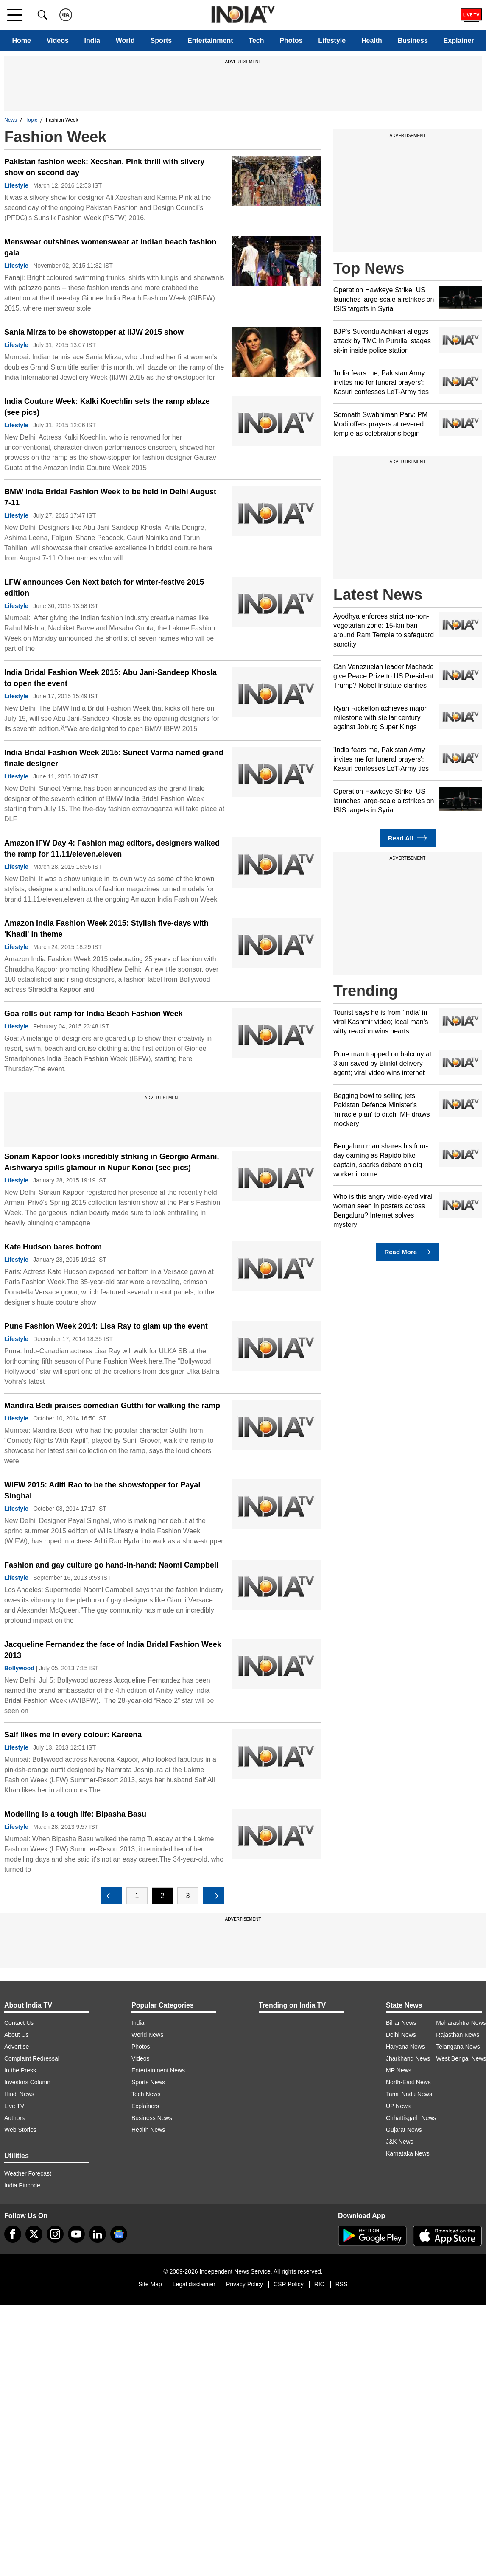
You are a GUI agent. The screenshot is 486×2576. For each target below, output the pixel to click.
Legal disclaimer (194, 2284)
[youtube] (76, 2234)
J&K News (399, 2141)
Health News (148, 2129)
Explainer (459, 40)
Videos (58, 40)
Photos (290, 40)
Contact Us (19, 2022)
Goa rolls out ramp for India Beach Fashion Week (93, 1013)
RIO (319, 2284)
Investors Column (27, 2082)
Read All (407, 838)
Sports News (148, 2082)
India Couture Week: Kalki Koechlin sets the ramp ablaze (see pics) (107, 407)
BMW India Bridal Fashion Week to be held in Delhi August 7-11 (110, 497)
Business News (151, 2117)
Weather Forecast (27, 2173)
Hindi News (19, 2094)
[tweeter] (33, 2234)
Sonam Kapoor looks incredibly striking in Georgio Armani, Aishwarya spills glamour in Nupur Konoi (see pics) (111, 1162)
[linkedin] (97, 2234)
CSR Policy (289, 2284)
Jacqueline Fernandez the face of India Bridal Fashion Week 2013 (112, 1650)
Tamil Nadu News (409, 2094)
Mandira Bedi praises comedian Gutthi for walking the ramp (112, 1405)
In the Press (20, 2070)
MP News (398, 2070)
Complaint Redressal (31, 2058)
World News (147, 2034)
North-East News (408, 2082)
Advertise (16, 2046)
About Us (16, 2034)
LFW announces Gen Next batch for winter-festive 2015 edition (104, 587)
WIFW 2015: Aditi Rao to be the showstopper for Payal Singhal (102, 1490)
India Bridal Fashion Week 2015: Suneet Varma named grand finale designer (113, 758)
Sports (161, 40)
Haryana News (405, 2046)
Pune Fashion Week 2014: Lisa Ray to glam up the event (106, 1326)
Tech (256, 40)
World (125, 40)
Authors (14, 2117)
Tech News (145, 2094)
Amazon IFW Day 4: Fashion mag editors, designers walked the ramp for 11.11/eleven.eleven (112, 848)
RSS (341, 2284)
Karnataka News (408, 2153)
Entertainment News (158, 2070)
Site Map (150, 2284)
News (10, 120)
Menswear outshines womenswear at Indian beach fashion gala (110, 247)
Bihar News (401, 2022)
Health (371, 40)
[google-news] (118, 2234)
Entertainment (210, 40)
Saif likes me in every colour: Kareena (73, 1734)
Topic (31, 120)
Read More (407, 1252)
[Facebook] (12, 2234)
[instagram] (55, 2234)
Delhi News (401, 2034)
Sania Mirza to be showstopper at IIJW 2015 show (94, 332)
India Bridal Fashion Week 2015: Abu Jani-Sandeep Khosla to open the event (110, 678)
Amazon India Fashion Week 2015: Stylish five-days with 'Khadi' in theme (106, 928)
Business (413, 40)
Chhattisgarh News (411, 2117)
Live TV (14, 2106)
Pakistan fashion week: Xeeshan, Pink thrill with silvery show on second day (104, 167)
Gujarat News (404, 2129)
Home (21, 40)
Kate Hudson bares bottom (53, 1247)
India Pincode (22, 2185)
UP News (398, 2106)
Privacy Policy (244, 2284)
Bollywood (19, 1668)
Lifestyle (332, 40)
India (92, 40)
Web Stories (20, 2129)
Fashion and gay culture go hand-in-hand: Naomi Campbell (111, 1565)
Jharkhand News (408, 2058)
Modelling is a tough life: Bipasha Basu (75, 1814)
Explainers (145, 2106)
